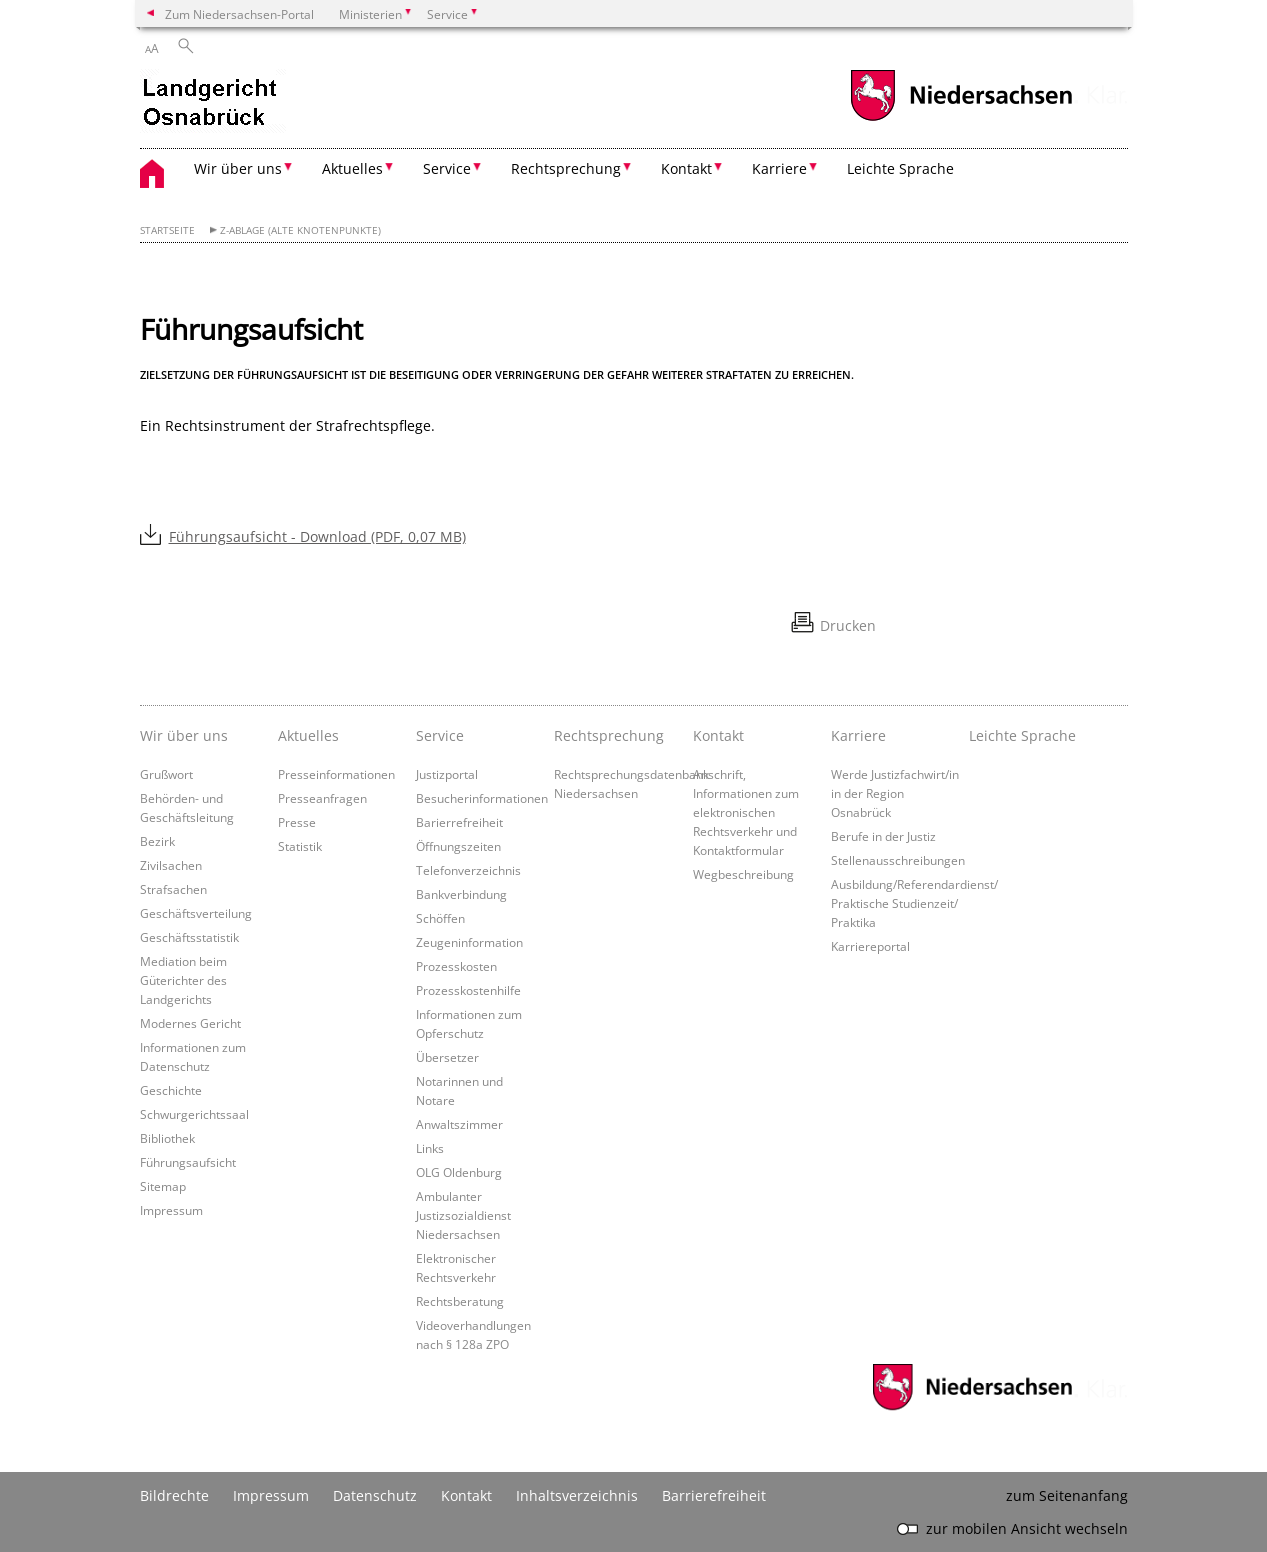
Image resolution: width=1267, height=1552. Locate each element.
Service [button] (447, 168)
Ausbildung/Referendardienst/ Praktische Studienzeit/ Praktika (914, 903)
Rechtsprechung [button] (566, 168)
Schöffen (440, 918)
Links (430, 1148)
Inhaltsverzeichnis (577, 1495)
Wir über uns (184, 735)
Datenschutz (375, 1495)
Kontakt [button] (686, 168)
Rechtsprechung (609, 735)
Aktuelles (308, 735)
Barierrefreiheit (459, 822)
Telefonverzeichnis (468, 870)
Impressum (171, 1210)
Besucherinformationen (482, 798)
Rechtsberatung (460, 1301)
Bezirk (157, 841)
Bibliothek (167, 1138)
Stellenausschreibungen (898, 860)
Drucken (848, 625)
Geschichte (171, 1090)
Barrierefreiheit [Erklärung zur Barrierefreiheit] (714, 1495)
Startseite (167, 230)
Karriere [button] (779, 168)
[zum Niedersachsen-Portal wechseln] (961, 118)
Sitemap (163, 1186)
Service (440, 735)
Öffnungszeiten (458, 846)
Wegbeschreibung (743, 874)
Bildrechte (174, 1495)
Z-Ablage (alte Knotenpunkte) (300, 230)
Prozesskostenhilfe (468, 990)
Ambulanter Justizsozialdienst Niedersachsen (463, 1215)
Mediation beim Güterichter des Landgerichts (183, 980)
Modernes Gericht (190, 1023)
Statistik (300, 846)
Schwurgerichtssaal (194, 1114)
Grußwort (166, 774)
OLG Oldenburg (459, 1172)
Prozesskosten (456, 966)
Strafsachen (173, 889)
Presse (297, 822)
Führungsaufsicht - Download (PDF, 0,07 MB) (317, 536)
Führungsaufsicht (188, 1162)
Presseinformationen (336, 774)
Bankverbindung (461, 894)
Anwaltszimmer (459, 1124)
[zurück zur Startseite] (213, 103)
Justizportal (447, 774)
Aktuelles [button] (352, 168)
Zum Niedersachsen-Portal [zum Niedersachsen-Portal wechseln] (239, 14)
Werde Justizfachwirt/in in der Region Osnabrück (895, 793)
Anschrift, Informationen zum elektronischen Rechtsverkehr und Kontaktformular (746, 812)
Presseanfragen (322, 798)
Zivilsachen (171, 865)
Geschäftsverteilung (196, 913)
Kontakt (718, 735)
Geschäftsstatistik (189, 937)
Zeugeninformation (469, 942)
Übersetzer (447, 1057)
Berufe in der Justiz (883, 836)
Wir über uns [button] (238, 168)
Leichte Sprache (900, 168)
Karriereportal (870, 946)
